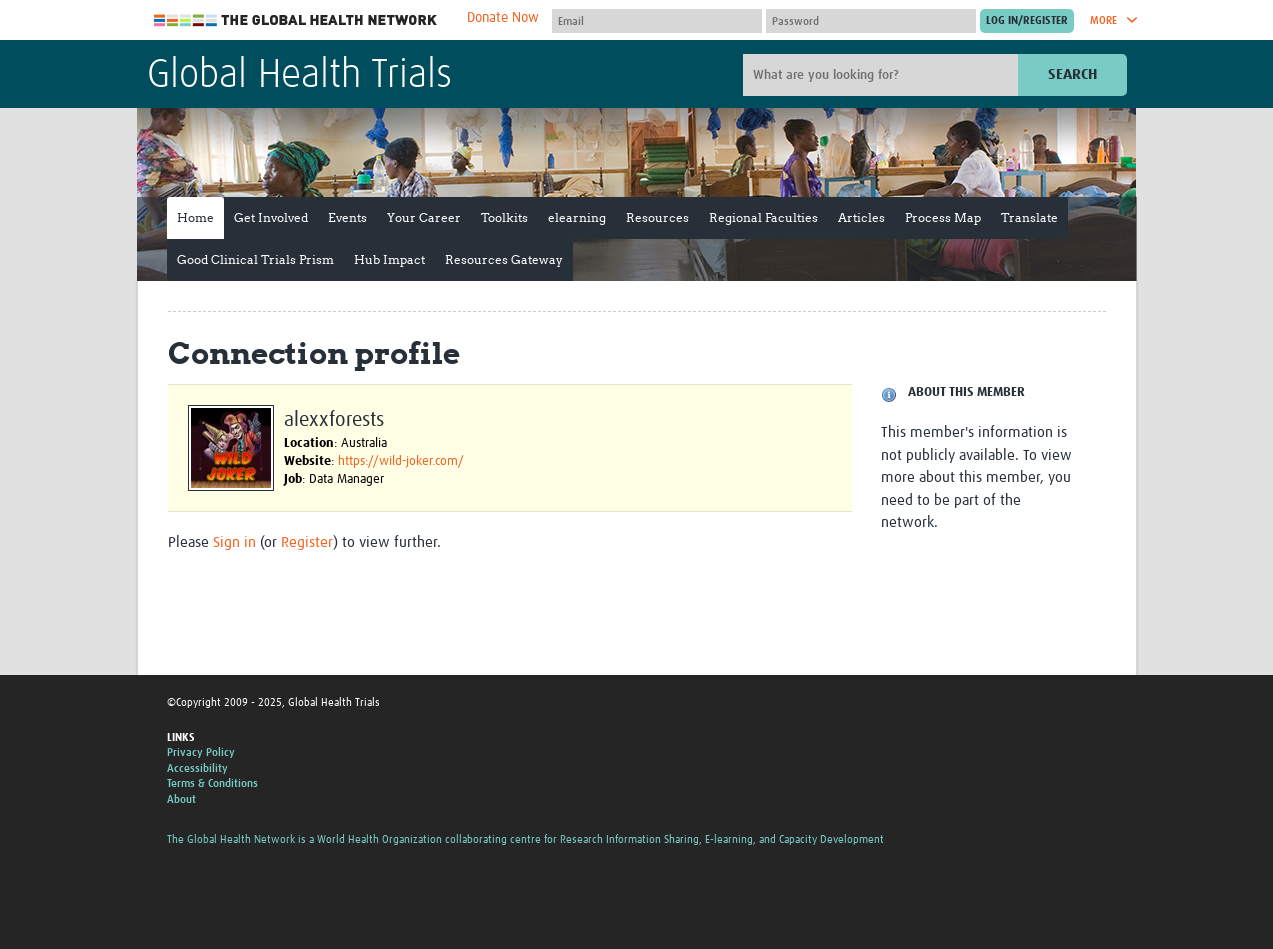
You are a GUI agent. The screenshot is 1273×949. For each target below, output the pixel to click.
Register (307, 542)
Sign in (234, 542)
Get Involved (271, 217)
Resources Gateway (504, 259)
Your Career (424, 217)
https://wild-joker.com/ (401, 461)
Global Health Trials (299, 76)
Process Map (943, 217)
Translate (1029, 217)
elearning (577, 217)
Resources (657, 217)
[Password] (871, 21)
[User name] (657, 21)
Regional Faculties (763, 217)
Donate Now (503, 18)
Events (347, 217)
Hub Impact (389, 259)
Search (1072, 74)
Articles (861, 217)
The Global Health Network (296, 20)
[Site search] (883, 75)
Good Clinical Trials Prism (255, 259)
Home (195, 217)
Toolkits (504, 217)
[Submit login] (1027, 21)
